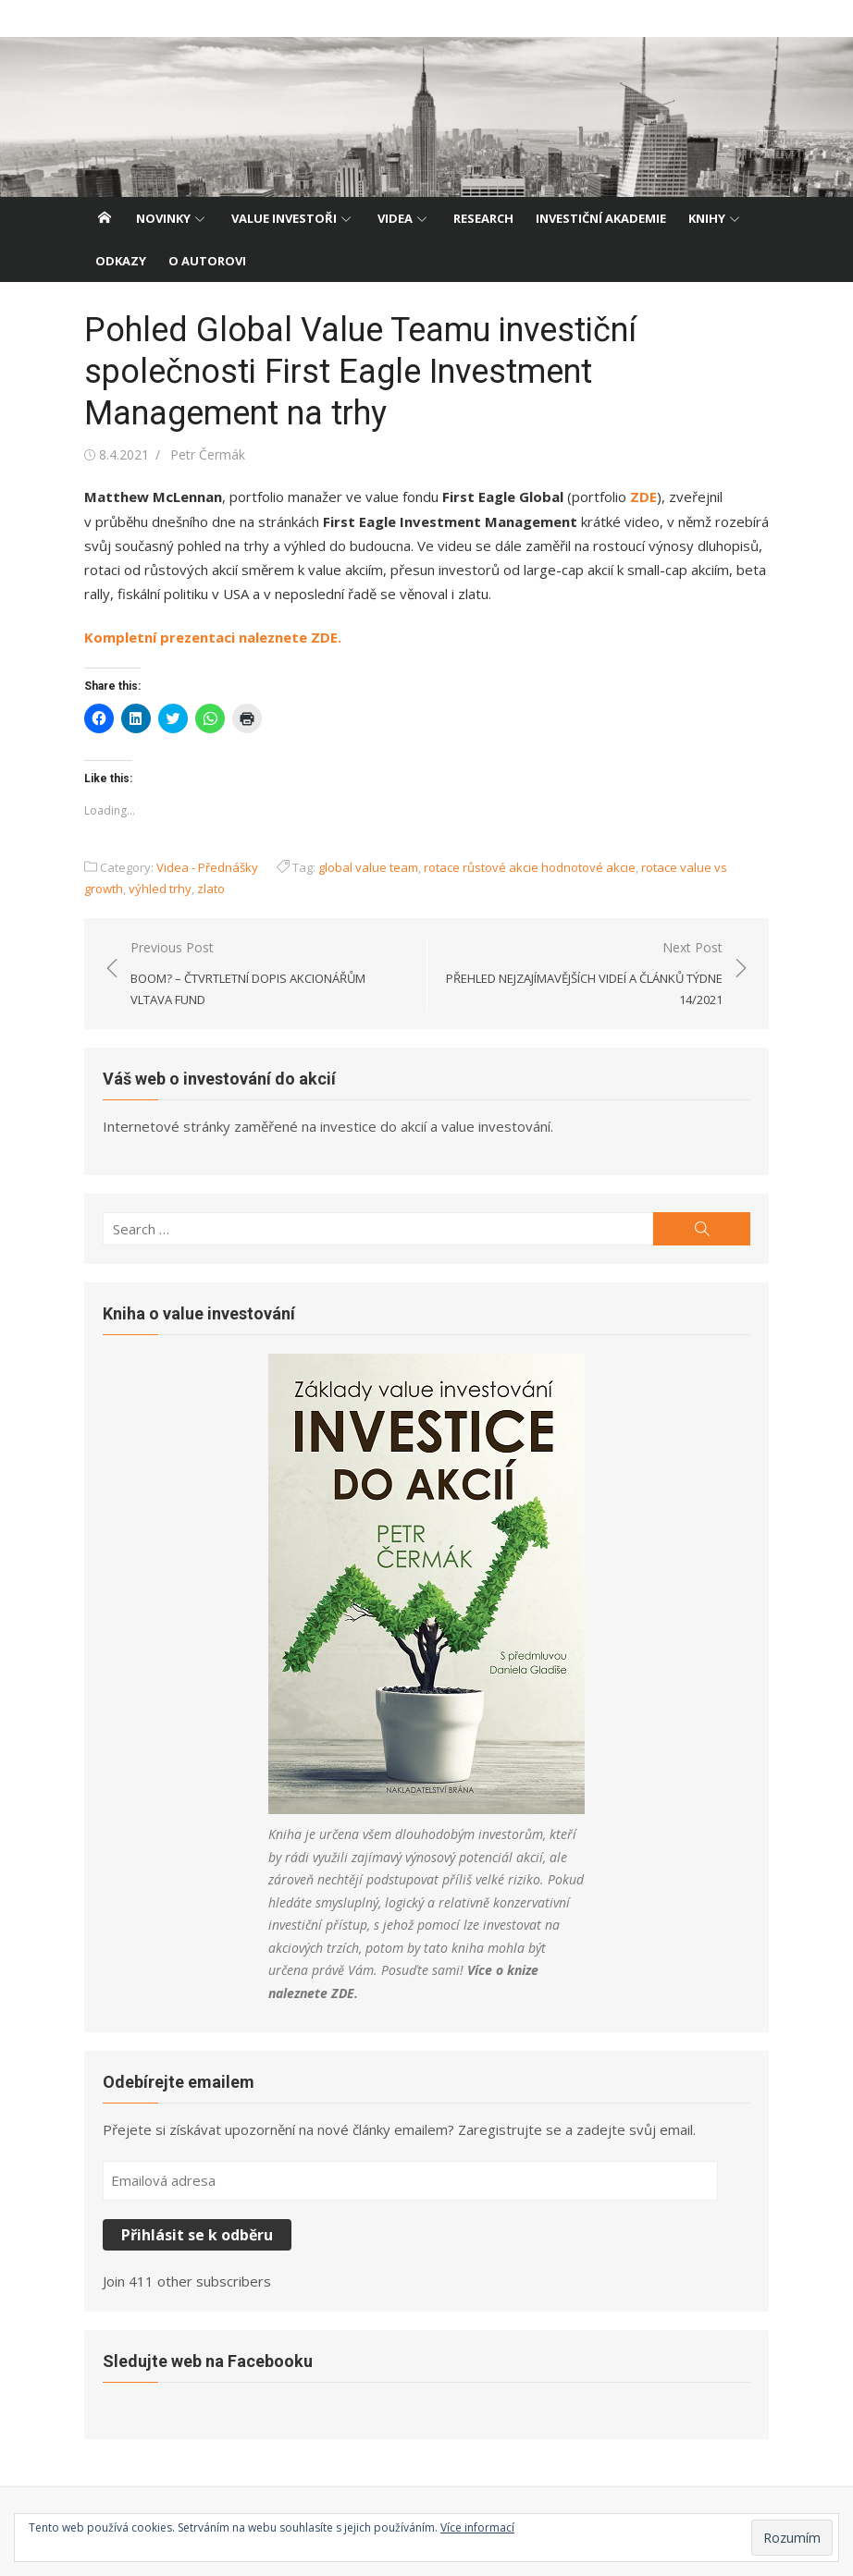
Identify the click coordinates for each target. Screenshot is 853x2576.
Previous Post (269, 974)
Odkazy (120, 260)
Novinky (163, 218)
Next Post (584, 974)
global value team (368, 867)
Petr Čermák (207, 454)
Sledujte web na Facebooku (208, 2361)
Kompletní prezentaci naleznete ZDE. (212, 637)
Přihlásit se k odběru (197, 2235)
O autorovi (207, 260)
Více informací (477, 2527)
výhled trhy (160, 888)
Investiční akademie (601, 218)
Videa (395, 218)
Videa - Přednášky (207, 867)
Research (483, 218)
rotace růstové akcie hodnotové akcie (530, 867)
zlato (211, 888)
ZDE (643, 496)
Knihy (706, 218)
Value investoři (284, 218)
